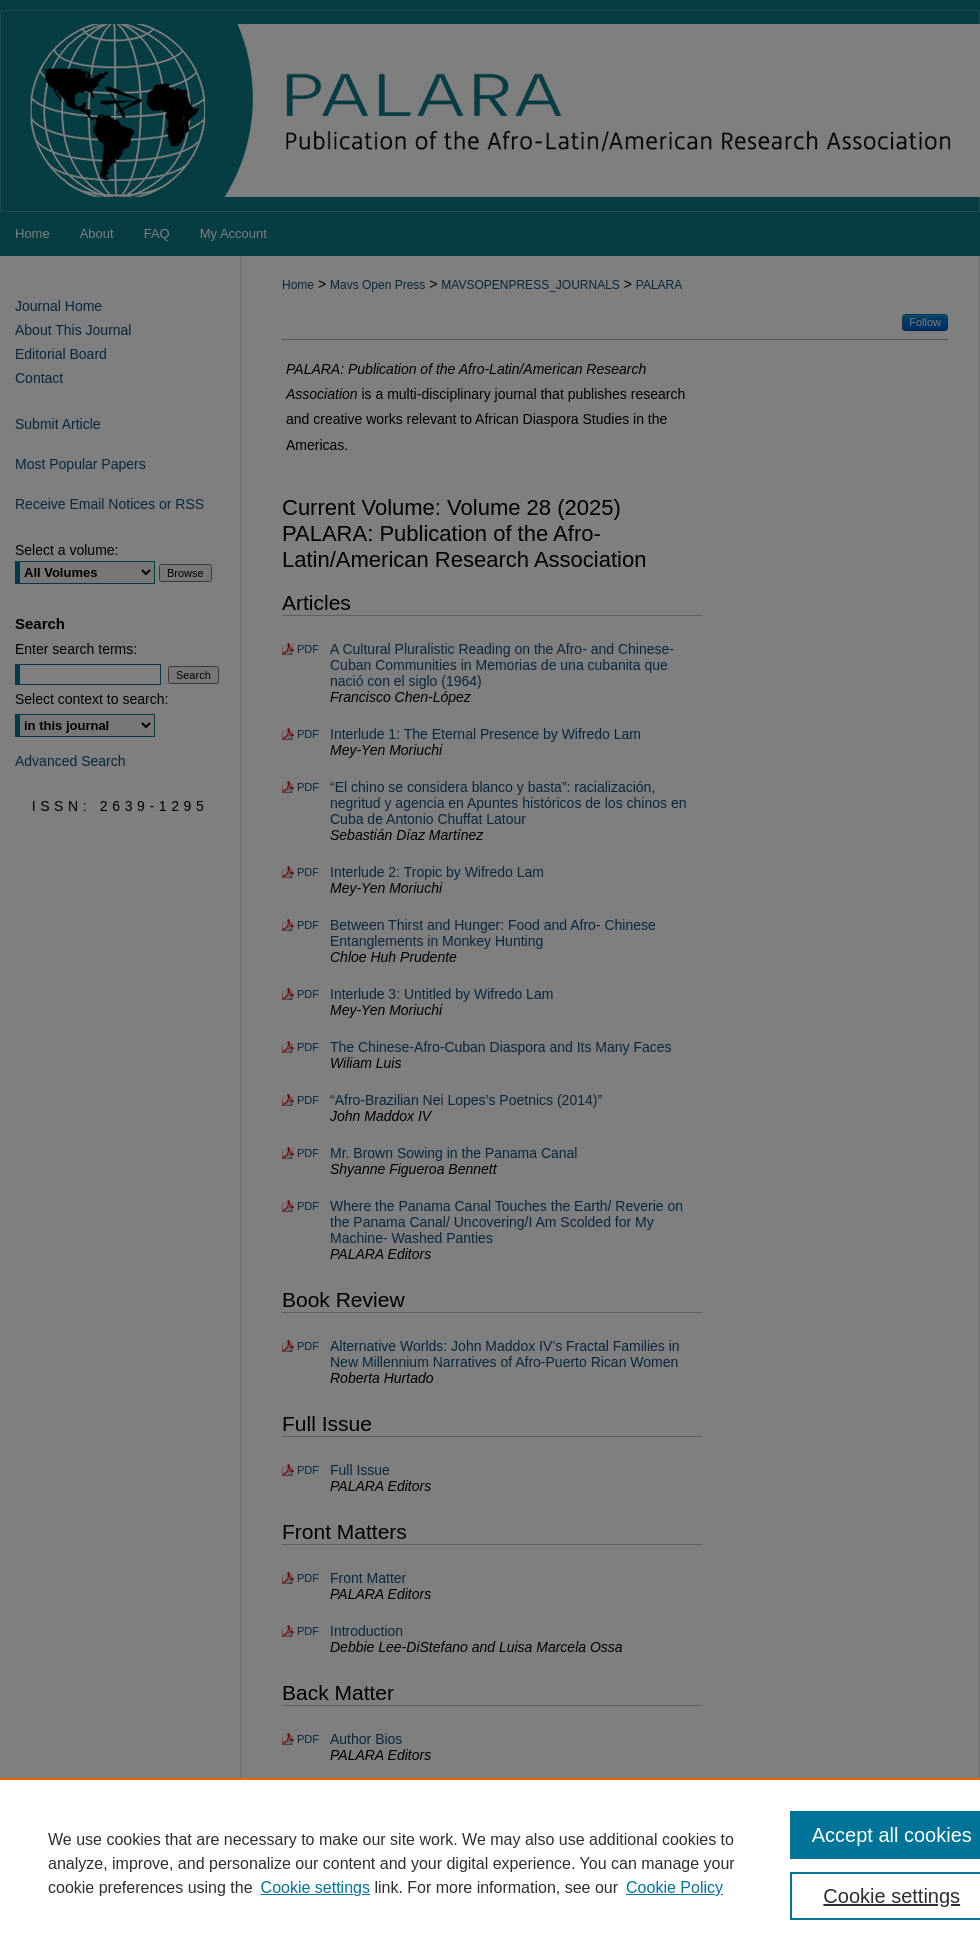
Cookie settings (315, 1887)
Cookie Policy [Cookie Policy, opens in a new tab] (674, 1887)
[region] (490, 1863)
